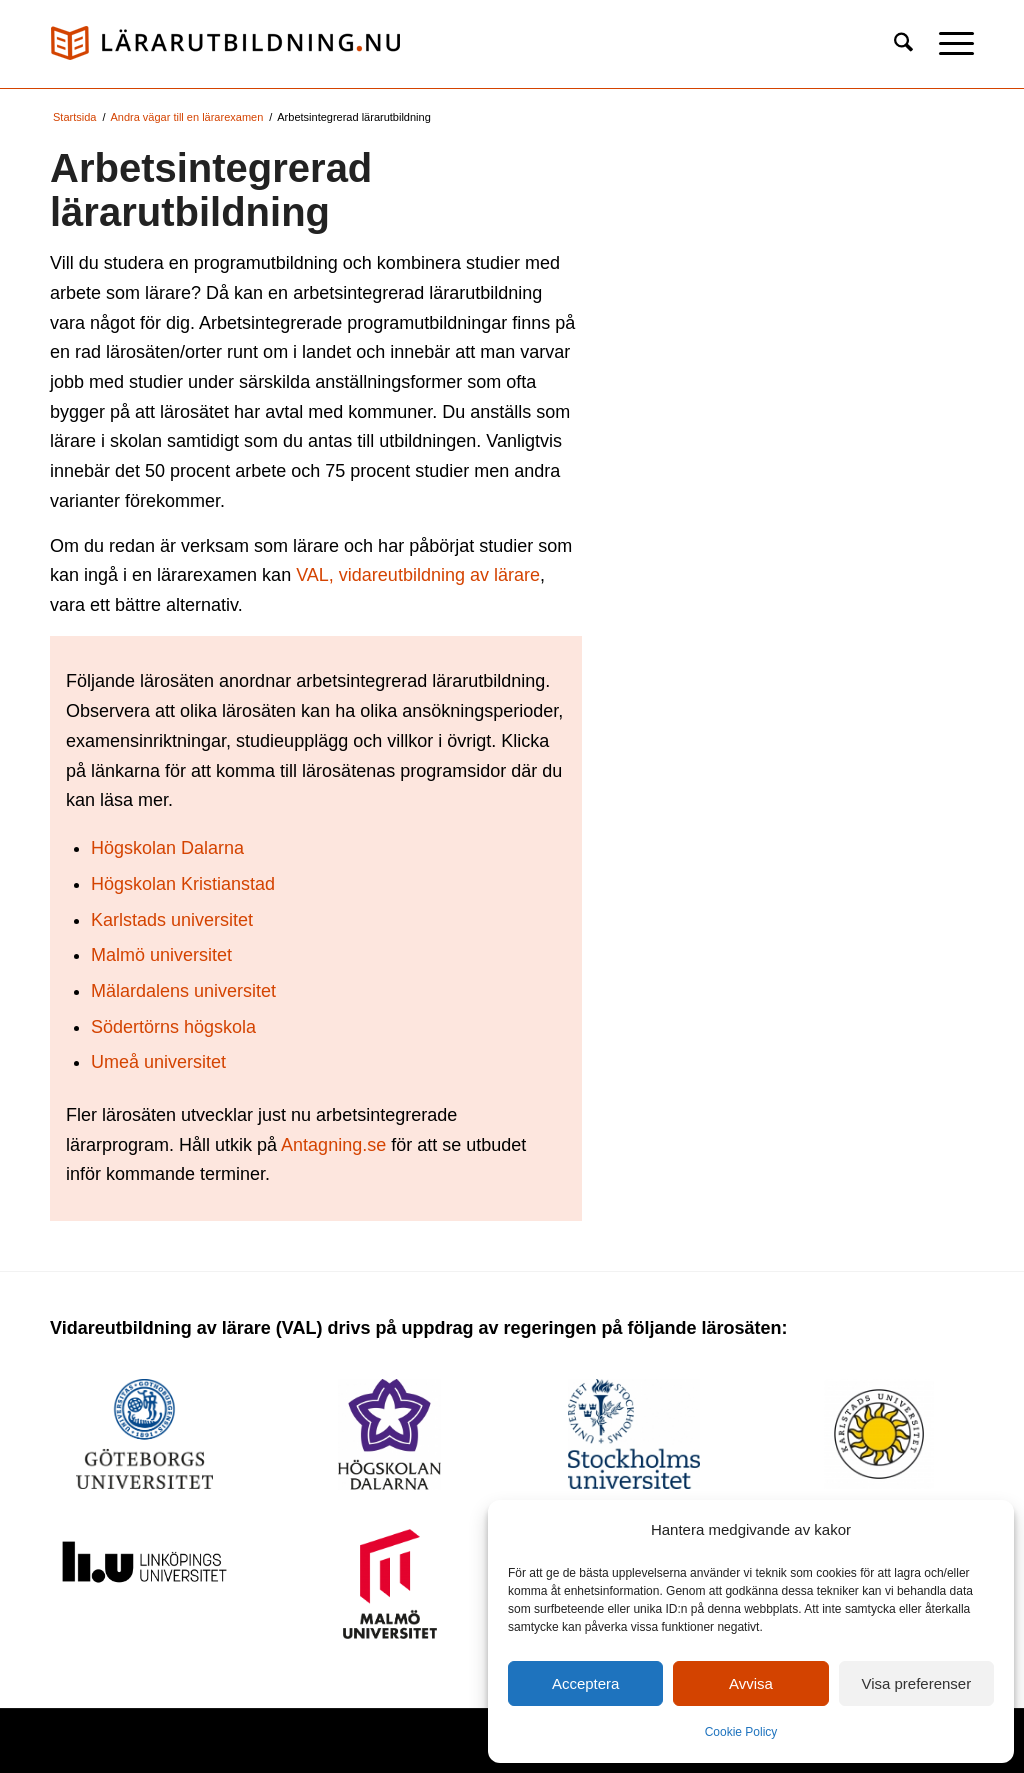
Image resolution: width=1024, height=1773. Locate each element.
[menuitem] (903, 44)
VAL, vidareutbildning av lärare (418, 575)
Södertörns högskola (173, 1027)
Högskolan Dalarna (167, 848)
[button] (950, 44)
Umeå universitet (158, 1062)
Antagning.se (333, 1145)
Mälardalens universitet (183, 991)
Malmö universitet (161, 955)
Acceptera (586, 1683)
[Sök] (903, 44)
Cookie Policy (741, 1732)
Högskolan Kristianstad (183, 884)
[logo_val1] (225, 44)
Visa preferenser (916, 1683)
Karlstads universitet (172, 920)
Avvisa (751, 1683)
